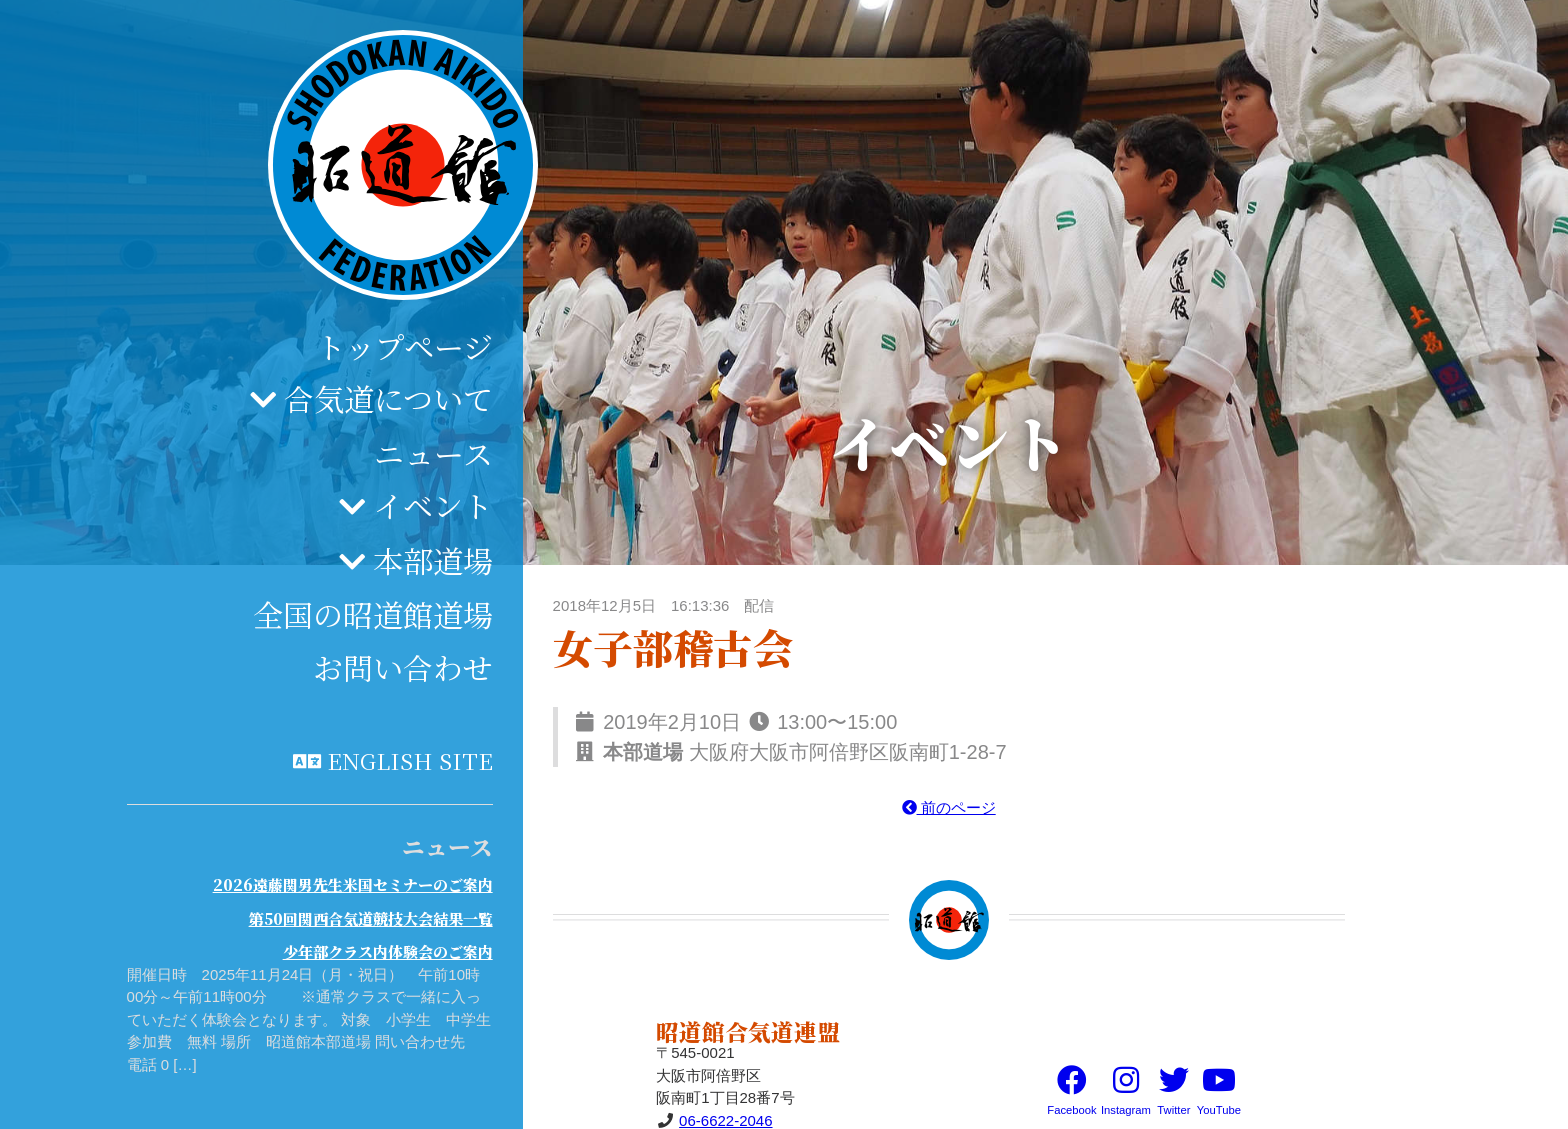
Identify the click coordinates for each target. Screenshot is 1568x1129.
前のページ (949, 807)
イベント (433, 505)
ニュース (433, 453)
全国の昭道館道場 (373, 614)
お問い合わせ (403, 667)
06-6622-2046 (725, 1120)
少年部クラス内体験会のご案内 (388, 951)
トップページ (404, 346)
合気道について (388, 398)
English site (410, 760)
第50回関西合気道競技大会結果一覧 (371, 918)
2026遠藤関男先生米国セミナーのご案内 (353, 884)
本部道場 (433, 560)
